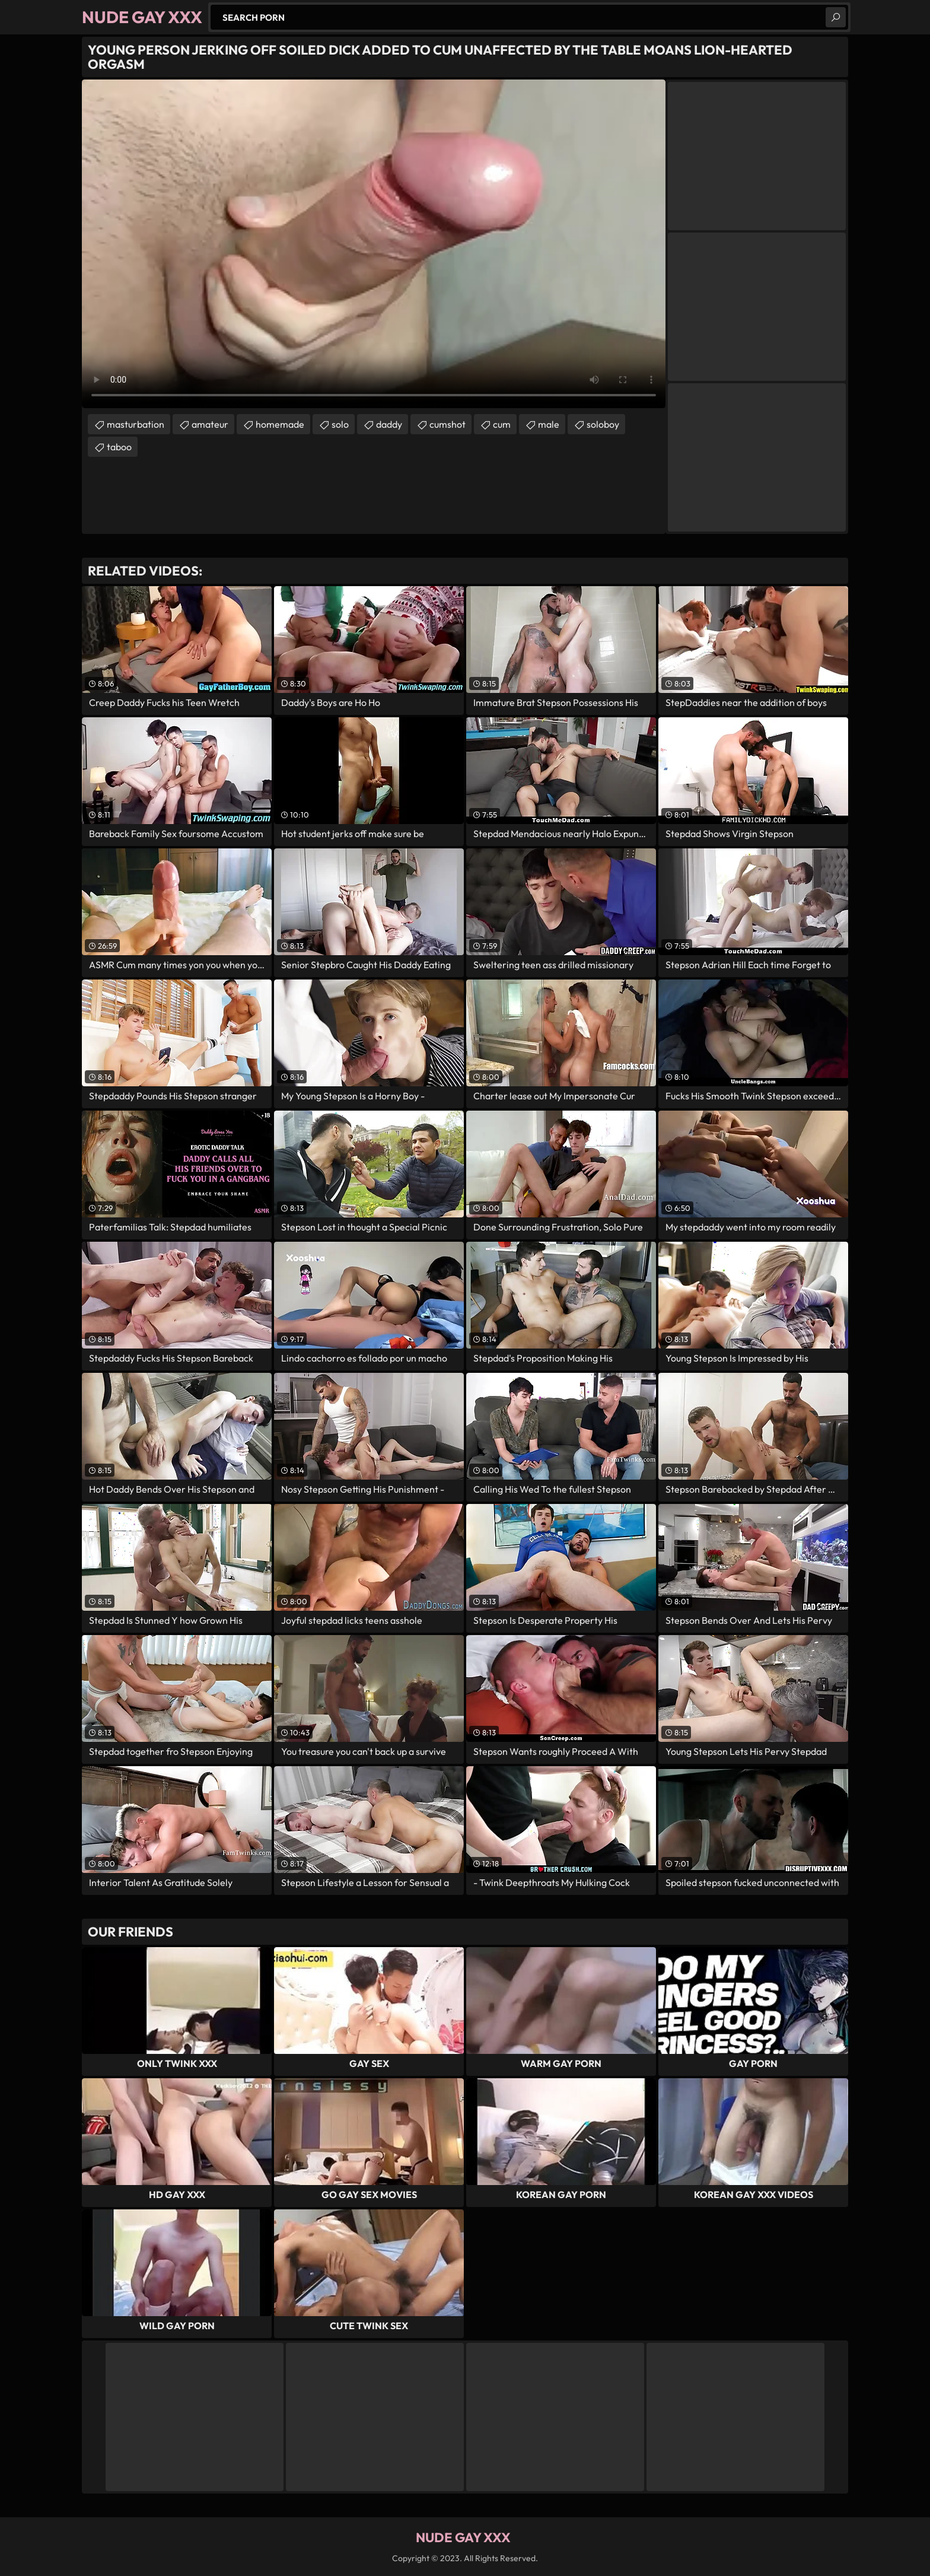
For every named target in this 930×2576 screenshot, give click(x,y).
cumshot (447, 424)
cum (502, 424)
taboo (119, 447)
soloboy (603, 424)
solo (340, 424)
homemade (280, 424)
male (548, 424)
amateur (210, 424)
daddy (389, 424)
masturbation (135, 424)
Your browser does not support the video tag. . (373, 243)
